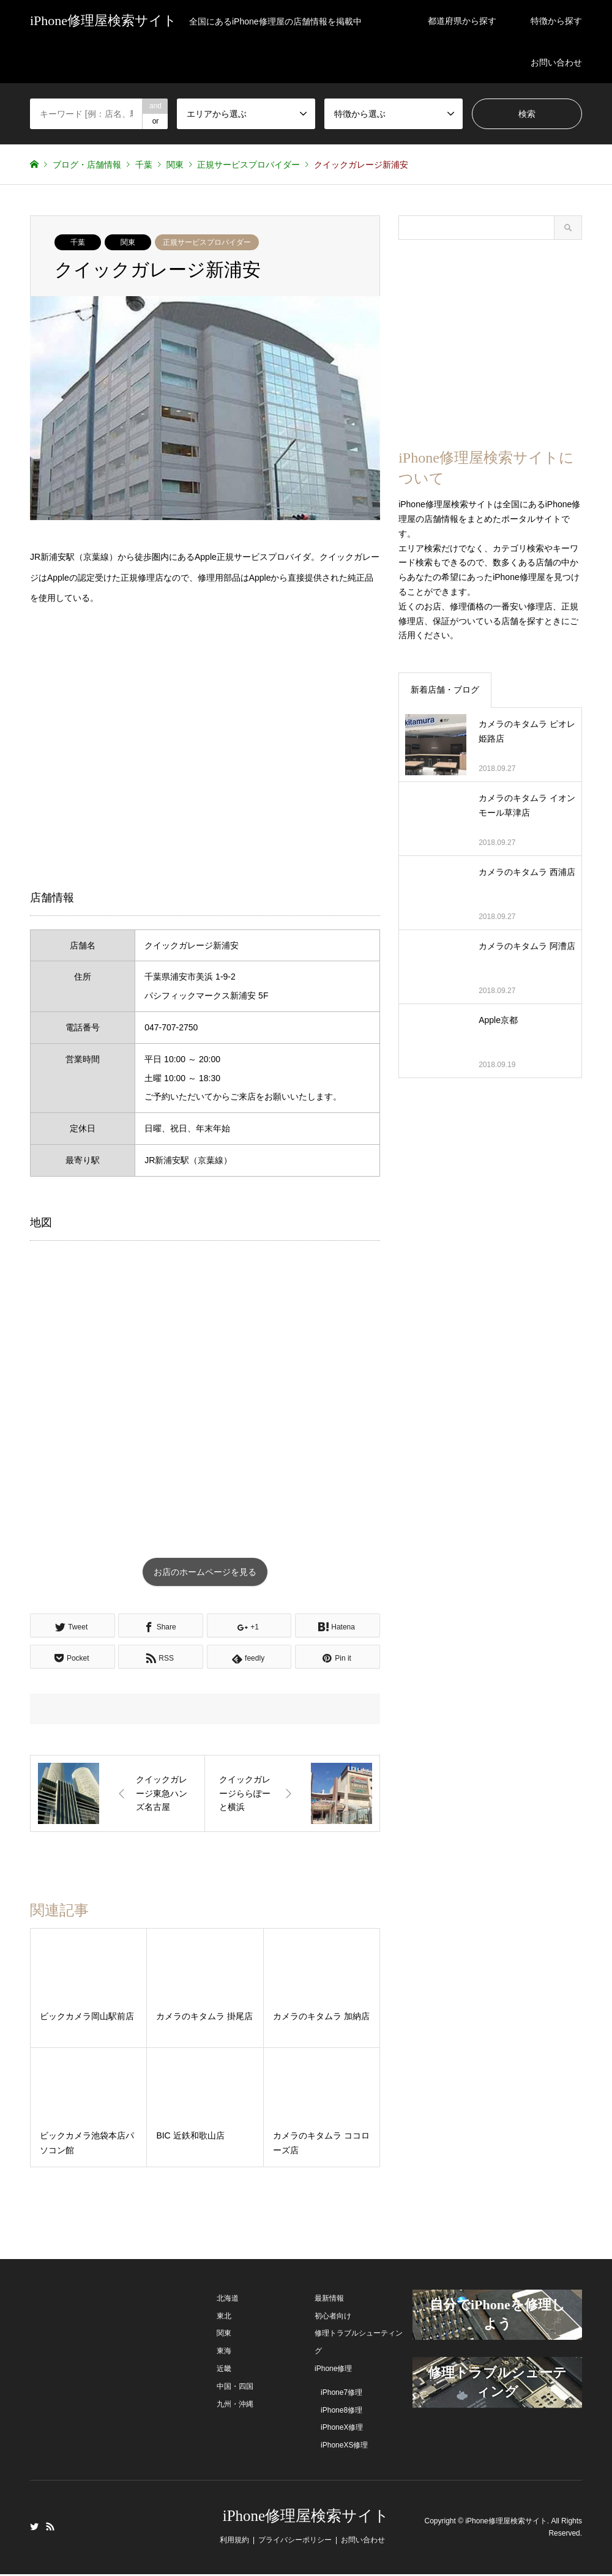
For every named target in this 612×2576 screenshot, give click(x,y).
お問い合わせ (556, 62)
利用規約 (234, 2541)
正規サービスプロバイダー (207, 242)
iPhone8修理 (341, 2411)
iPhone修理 (333, 2370)
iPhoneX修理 (342, 2429)
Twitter (34, 2528)
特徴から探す (556, 21)
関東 (128, 242)
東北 (224, 2317)
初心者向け (333, 2317)
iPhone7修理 (341, 2394)
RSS (50, 2528)
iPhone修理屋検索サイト (306, 2517)
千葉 (77, 242)
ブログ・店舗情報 (87, 164)
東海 (224, 2352)
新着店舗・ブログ (445, 689)
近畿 (224, 2370)
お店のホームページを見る (205, 1572)
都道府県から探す (462, 21)
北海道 (228, 2300)
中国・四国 (235, 2388)
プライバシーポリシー (295, 2541)
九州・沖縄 (235, 2405)
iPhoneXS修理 (344, 2447)
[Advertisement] (205, 746)
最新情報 (329, 2300)
